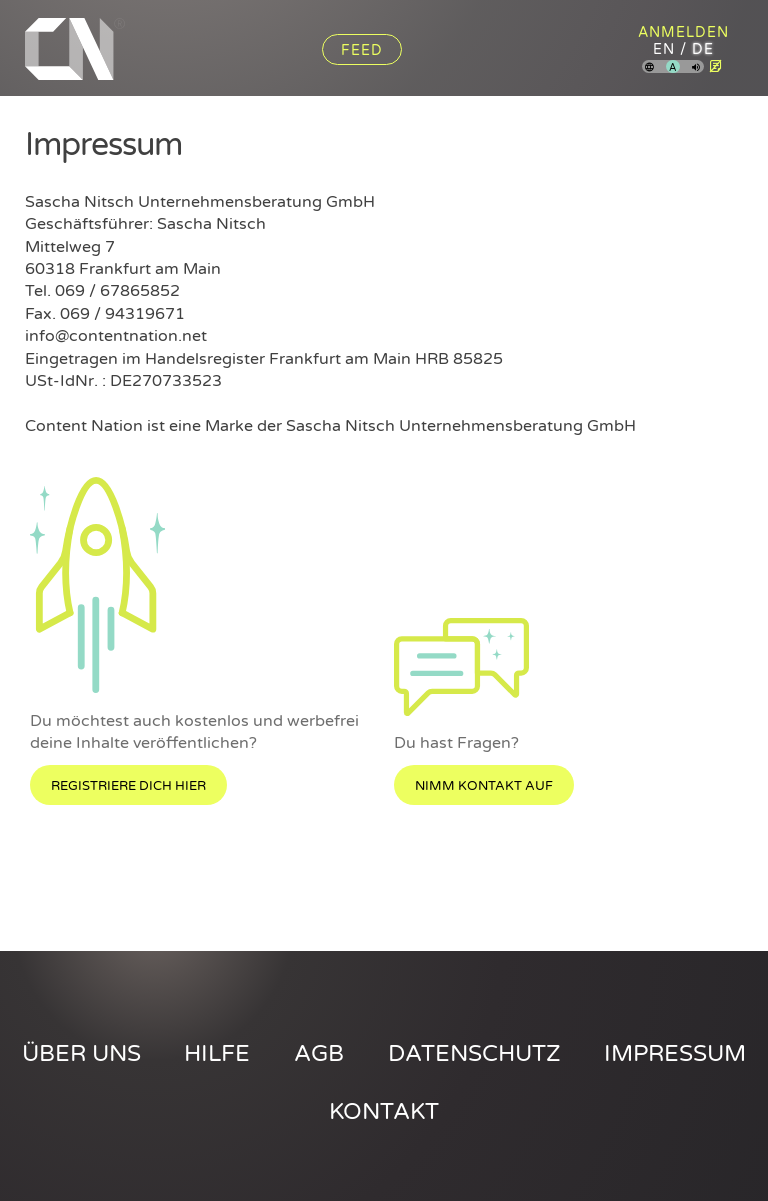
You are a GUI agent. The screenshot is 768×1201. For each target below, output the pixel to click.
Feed (362, 50)
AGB (319, 1054)
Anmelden (683, 32)
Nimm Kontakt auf (484, 786)
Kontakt (384, 1112)
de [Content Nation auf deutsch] (703, 49)
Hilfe (217, 1054)
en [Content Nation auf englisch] (664, 49)
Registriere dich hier (128, 786)
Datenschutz (474, 1054)
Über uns (81, 1054)
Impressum (675, 1054)
